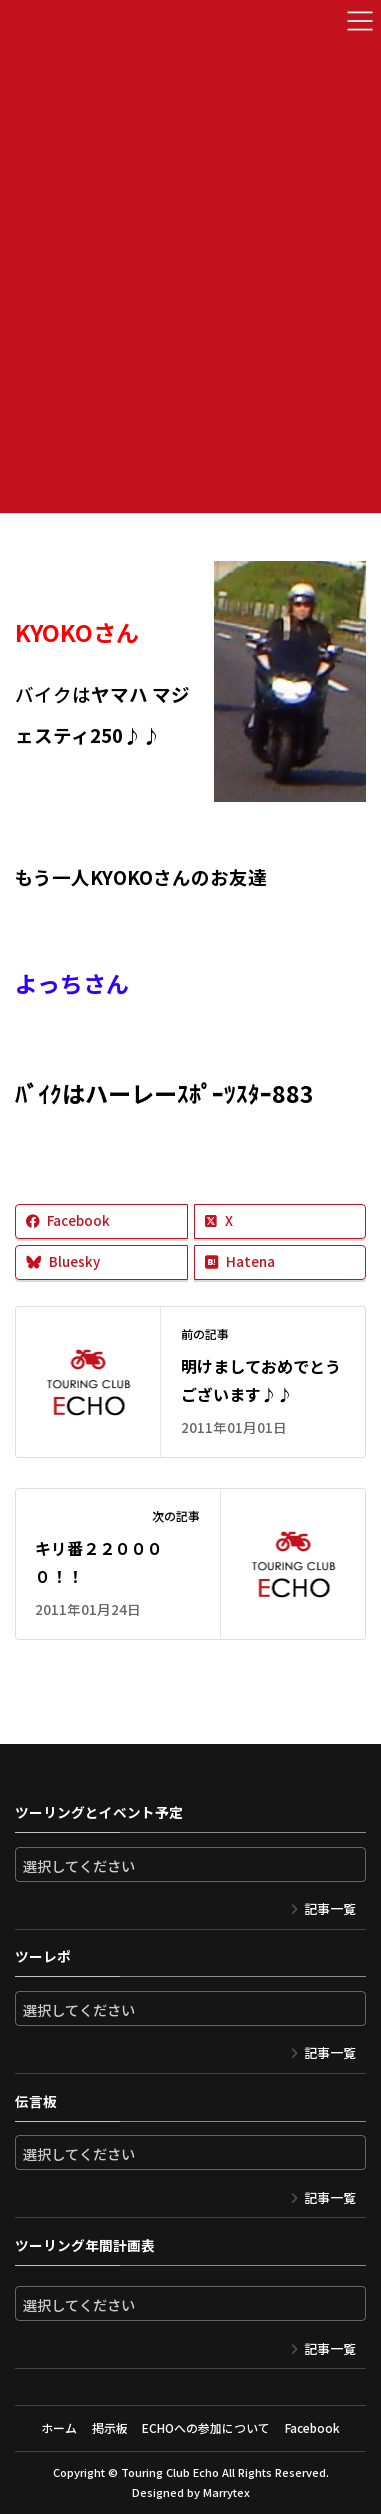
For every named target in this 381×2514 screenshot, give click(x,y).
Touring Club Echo (170, 2472)
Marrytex (226, 2492)
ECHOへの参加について (206, 2427)
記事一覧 (330, 1908)
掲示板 (110, 2427)
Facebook (312, 2427)
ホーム (59, 2427)
